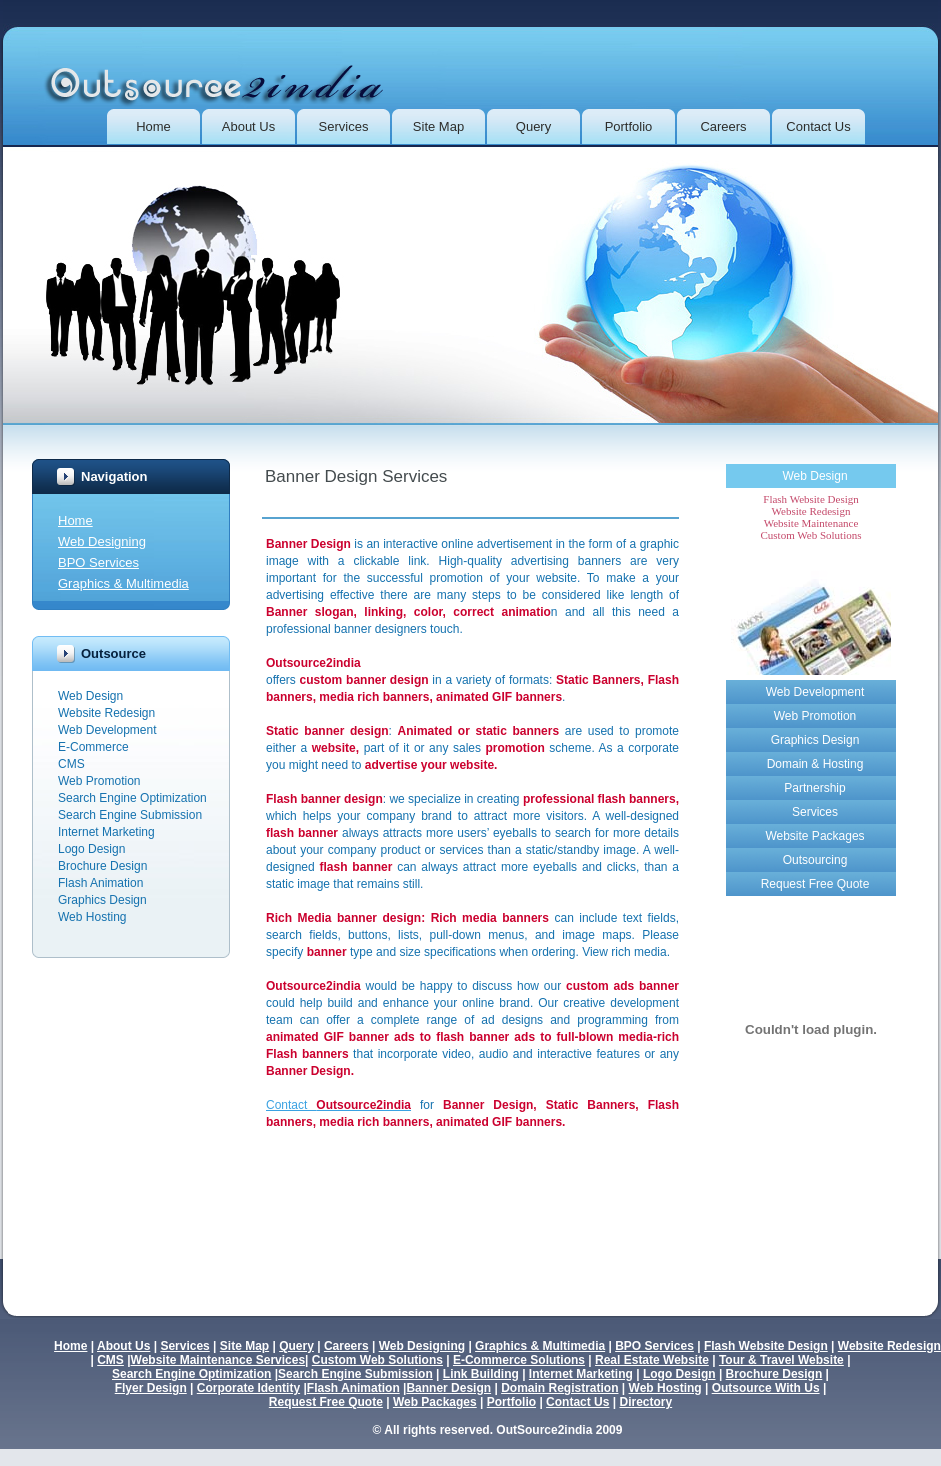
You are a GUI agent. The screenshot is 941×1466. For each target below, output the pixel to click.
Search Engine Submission (355, 1374)
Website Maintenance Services (218, 1360)
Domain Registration (559, 1388)
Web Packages (435, 1402)
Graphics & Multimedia (123, 583)
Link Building (481, 1374)
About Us (248, 126)
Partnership (814, 788)
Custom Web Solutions (811, 535)
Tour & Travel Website (781, 1360)
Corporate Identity (248, 1388)
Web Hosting (665, 1388)
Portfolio (629, 126)
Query (533, 126)
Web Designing (102, 541)
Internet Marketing (581, 1374)
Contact (338, 1105)
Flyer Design (151, 1388)
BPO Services (98, 562)
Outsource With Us (766, 1388)
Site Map (438, 126)
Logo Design (679, 1374)
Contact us (818, 126)
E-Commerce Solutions (519, 1360)
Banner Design (448, 1388)
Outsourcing (815, 860)
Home (153, 126)
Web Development (815, 692)
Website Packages (814, 836)
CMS (110, 1360)
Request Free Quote (815, 884)
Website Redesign (811, 511)
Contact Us (577, 1402)
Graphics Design (815, 740)
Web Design (814, 476)
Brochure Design (774, 1374)
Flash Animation (353, 1388)
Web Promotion (815, 716)
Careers (723, 126)
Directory (645, 1402)
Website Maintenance (811, 523)
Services (344, 126)
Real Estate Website (652, 1360)
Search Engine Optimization (191, 1374)
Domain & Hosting (815, 764)
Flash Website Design (810, 499)
